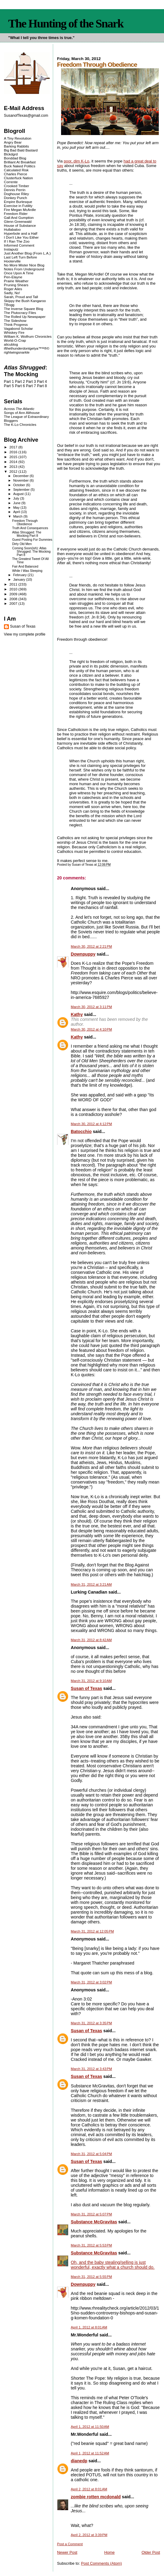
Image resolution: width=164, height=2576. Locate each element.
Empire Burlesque (18, 202)
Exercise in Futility (18, 206)
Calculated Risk (16, 170)
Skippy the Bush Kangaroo (25, 301)
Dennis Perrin (14, 190)
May (16, 507)
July (16, 498)
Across (19, 409)
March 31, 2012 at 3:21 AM (91, 1584)
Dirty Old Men (22, 544)
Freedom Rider (15, 214)
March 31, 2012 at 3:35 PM (91, 2023)
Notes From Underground (24, 269)
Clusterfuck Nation (18, 178)
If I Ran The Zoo (17, 241)
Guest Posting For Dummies (32, 539)
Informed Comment (19, 245)
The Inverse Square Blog (23, 309)
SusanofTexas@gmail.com (26, 115)
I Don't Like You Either (21, 237)
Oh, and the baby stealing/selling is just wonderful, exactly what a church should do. (113, 2265)
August (18, 494)
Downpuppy (83, 954)
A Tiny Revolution (17, 138)
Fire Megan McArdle (20, 210)
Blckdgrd (11, 154)
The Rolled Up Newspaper (25, 317)
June (17, 503)
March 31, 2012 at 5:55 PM (91, 2276)
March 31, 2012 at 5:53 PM (91, 2245)
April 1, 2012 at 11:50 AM (90, 2426)
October (19, 485)
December (21, 476)
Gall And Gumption (19, 217)
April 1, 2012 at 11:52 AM (90, 2453)
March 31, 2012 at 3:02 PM (91, 1982)
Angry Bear (13, 142)
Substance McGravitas (94, 2221)
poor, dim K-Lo (76, 161)
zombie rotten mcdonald (96, 2496)
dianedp (79, 2460)
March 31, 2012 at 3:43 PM (91, 2069)
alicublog (11, 344)
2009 (13, 594)
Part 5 (9, 386)
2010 (13, 589)
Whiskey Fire (14, 332)
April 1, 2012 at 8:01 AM (89, 2327)
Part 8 (42, 386)
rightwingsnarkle (17, 352)
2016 (13, 452)
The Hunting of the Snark (65, 23)
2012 (13, 471)
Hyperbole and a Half (20, 233)
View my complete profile (25, 634)
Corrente (11, 182)
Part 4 (42, 381)
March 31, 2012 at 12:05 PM (92, 1931)
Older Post (150, 2552)
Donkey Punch (15, 198)
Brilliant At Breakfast (20, 162)
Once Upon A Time (19, 273)
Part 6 (20, 386)
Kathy (77, 1014)
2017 (13, 447)
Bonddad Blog (15, 158)
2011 (13, 584)
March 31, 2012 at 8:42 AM (91, 1640)
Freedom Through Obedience (25, 522)
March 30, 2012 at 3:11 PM (91, 1007)
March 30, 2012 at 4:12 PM (91, 1124)
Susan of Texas (86, 1688)
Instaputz (11, 249)
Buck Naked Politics (19, 166)
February (20, 575)
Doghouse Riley (16, 194)
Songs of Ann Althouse (22, 413)
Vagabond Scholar (18, 328)
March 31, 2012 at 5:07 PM (91, 2214)
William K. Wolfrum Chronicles (28, 336)
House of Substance (20, 225)
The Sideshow (15, 320)
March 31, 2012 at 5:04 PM (91, 2154)
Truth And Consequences (30, 528)
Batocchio (81, 1131)
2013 (13, 467)
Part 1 (9, 381)
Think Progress (16, 324)
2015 (13, 457)
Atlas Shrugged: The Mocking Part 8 (26, 534)
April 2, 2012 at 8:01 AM (89, 2489)
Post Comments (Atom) (101, 2563)
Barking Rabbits (16, 146)
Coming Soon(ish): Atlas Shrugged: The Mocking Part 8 (31, 552)
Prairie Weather (16, 281)
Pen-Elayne (13, 277)
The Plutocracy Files (20, 313)
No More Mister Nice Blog (24, 265)
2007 (13, 603)
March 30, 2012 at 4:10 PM (91, 1029)
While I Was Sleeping (27, 570)
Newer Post (67, 2552)
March (18, 516)
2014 (13, 462)
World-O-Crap (15, 340)
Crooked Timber (16, 186)
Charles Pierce (15, 174)
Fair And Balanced (25, 566)
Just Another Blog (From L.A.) (27, 253)
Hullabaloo (12, 229)
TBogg (9, 305)
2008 (13, 599)
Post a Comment (70, 2544)
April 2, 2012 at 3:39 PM (89, 2535)
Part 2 (20, 381)
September (22, 489)
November (21, 480)
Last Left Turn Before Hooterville (20, 259)
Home (109, 2552)
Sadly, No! (12, 293)
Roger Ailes (13, 289)
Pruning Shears (16, 285)
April (17, 512)
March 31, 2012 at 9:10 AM (91, 1681)
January (19, 579)
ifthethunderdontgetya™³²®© (26, 348)
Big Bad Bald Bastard (21, 150)
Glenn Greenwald (17, 221)
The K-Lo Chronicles (20, 424)
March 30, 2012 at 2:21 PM (91, 946)
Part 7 (31, 386)
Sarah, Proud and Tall (21, 297)
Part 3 (31, 381)
